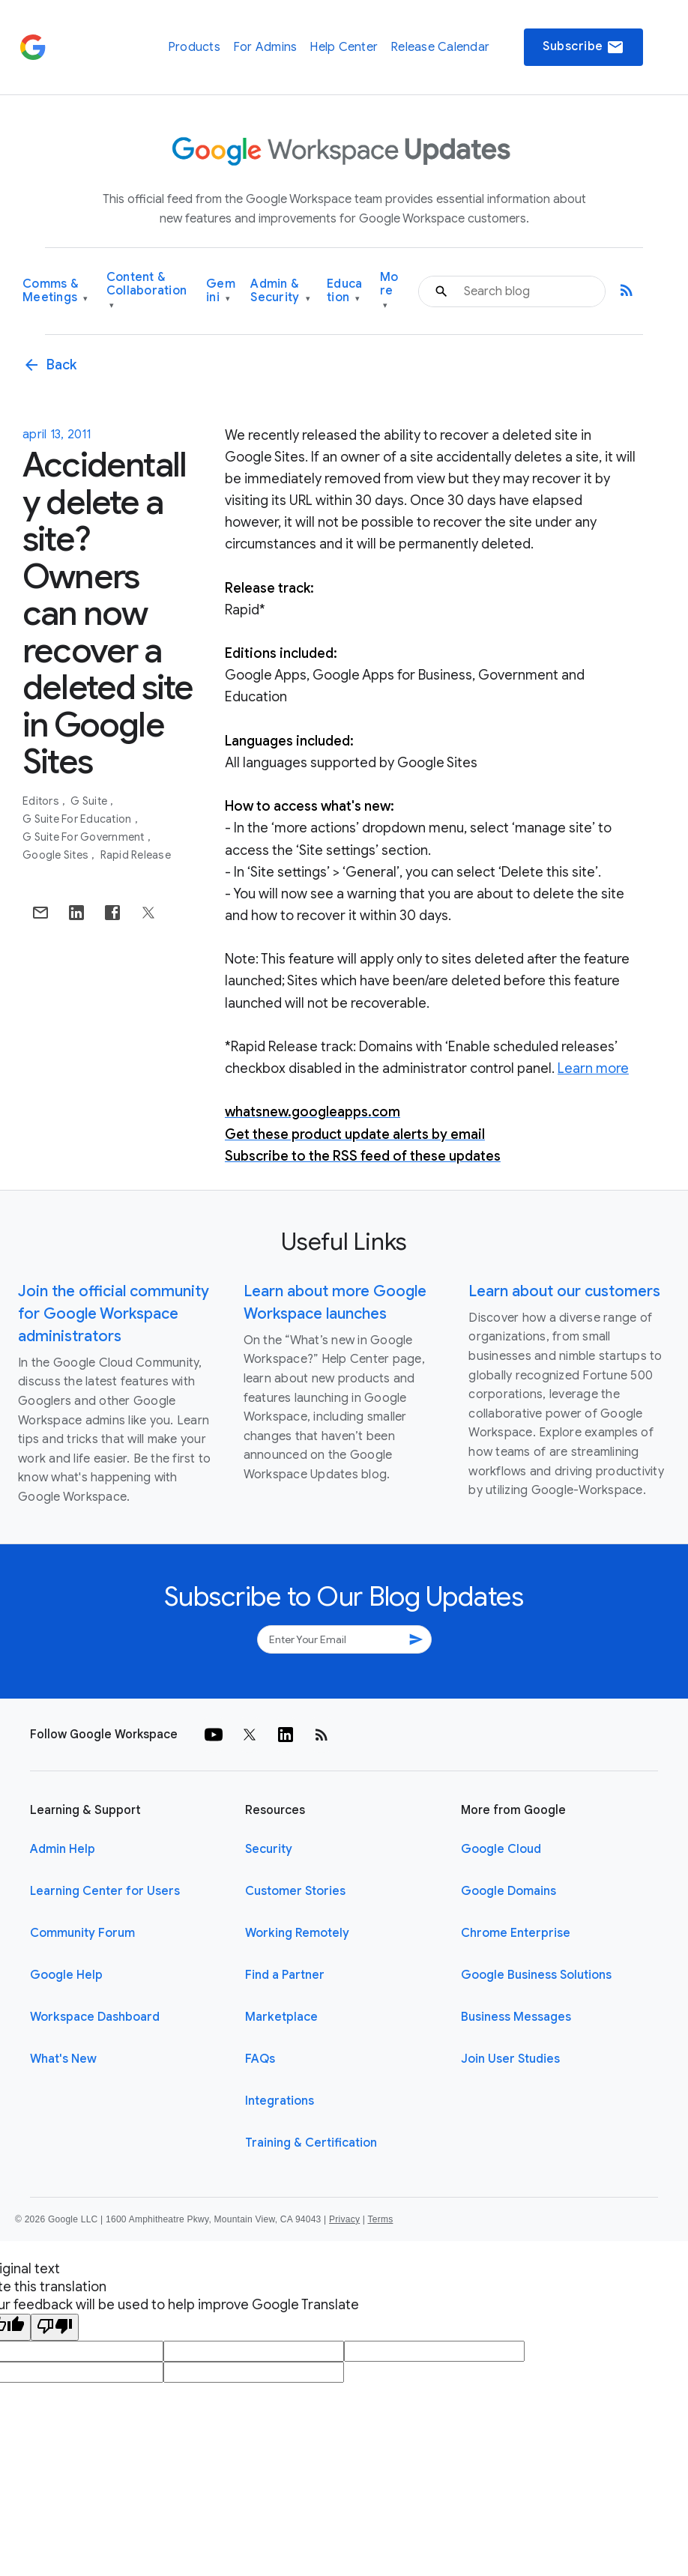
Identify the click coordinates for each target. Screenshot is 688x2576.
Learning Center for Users (105, 1891)
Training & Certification (311, 2142)
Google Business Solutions (536, 1975)
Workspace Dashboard (95, 2017)
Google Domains (508, 1891)
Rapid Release (135, 855)
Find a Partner (285, 1975)
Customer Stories (295, 1891)
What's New (63, 2059)
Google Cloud (501, 1849)
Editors (41, 801)
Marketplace (281, 2017)
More (389, 291)
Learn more (593, 1068)
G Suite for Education (78, 819)
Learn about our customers (564, 1291)
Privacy (344, 2219)
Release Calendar (439, 47)
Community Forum (82, 1933)
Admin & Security (280, 291)
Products (194, 47)
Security (268, 1849)
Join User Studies (510, 2059)
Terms (380, 2219)
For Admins (265, 47)
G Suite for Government (84, 837)
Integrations (279, 2100)
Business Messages (516, 2017)
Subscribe (583, 47)
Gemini (220, 291)
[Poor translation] (55, 2327)
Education (344, 291)
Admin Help (62, 1849)
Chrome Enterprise (515, 1933)
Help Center (344, 47)
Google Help (66, 1975)
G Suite (89, 801)
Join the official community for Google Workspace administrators (113, 1314)
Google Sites (56, 855)
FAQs (260, 2059)
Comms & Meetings (55, 291)
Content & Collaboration (146, 291)
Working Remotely (297, 1933)
